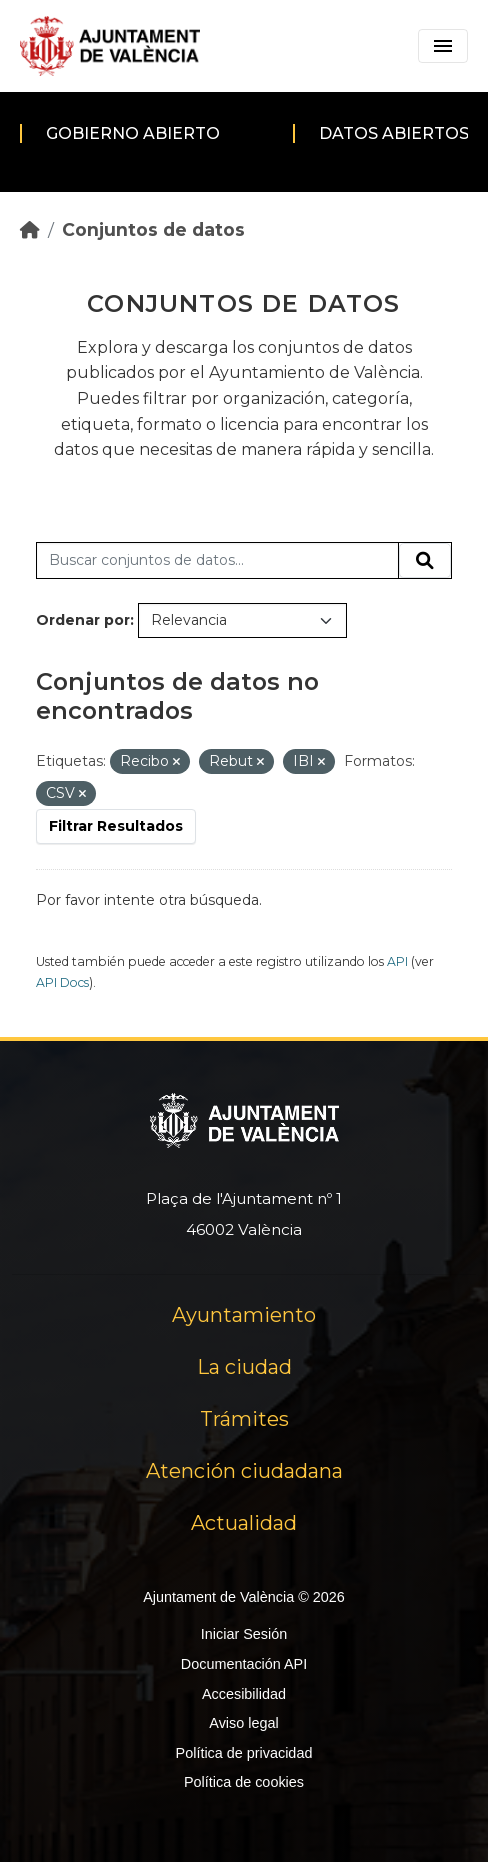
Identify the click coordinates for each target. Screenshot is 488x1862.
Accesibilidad (244, 1694)
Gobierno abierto (133, 133)
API (397, 961)
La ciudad (244, 1367)
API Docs (62, 982)
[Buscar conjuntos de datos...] (217, 561)
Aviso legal (243, 1723)
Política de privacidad (244, 1753)
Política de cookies (244, 1782)
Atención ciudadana (244, 1471)
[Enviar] (425, 561)
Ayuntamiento (244, 1315)
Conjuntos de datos (153, 229)
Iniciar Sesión (244, 1634)
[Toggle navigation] (443, 46)
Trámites (244, 1419)
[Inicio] (30, 229)
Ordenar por (83, 620)
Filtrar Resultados (116, 826)
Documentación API (244, 1664)
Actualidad (244, 1523)
